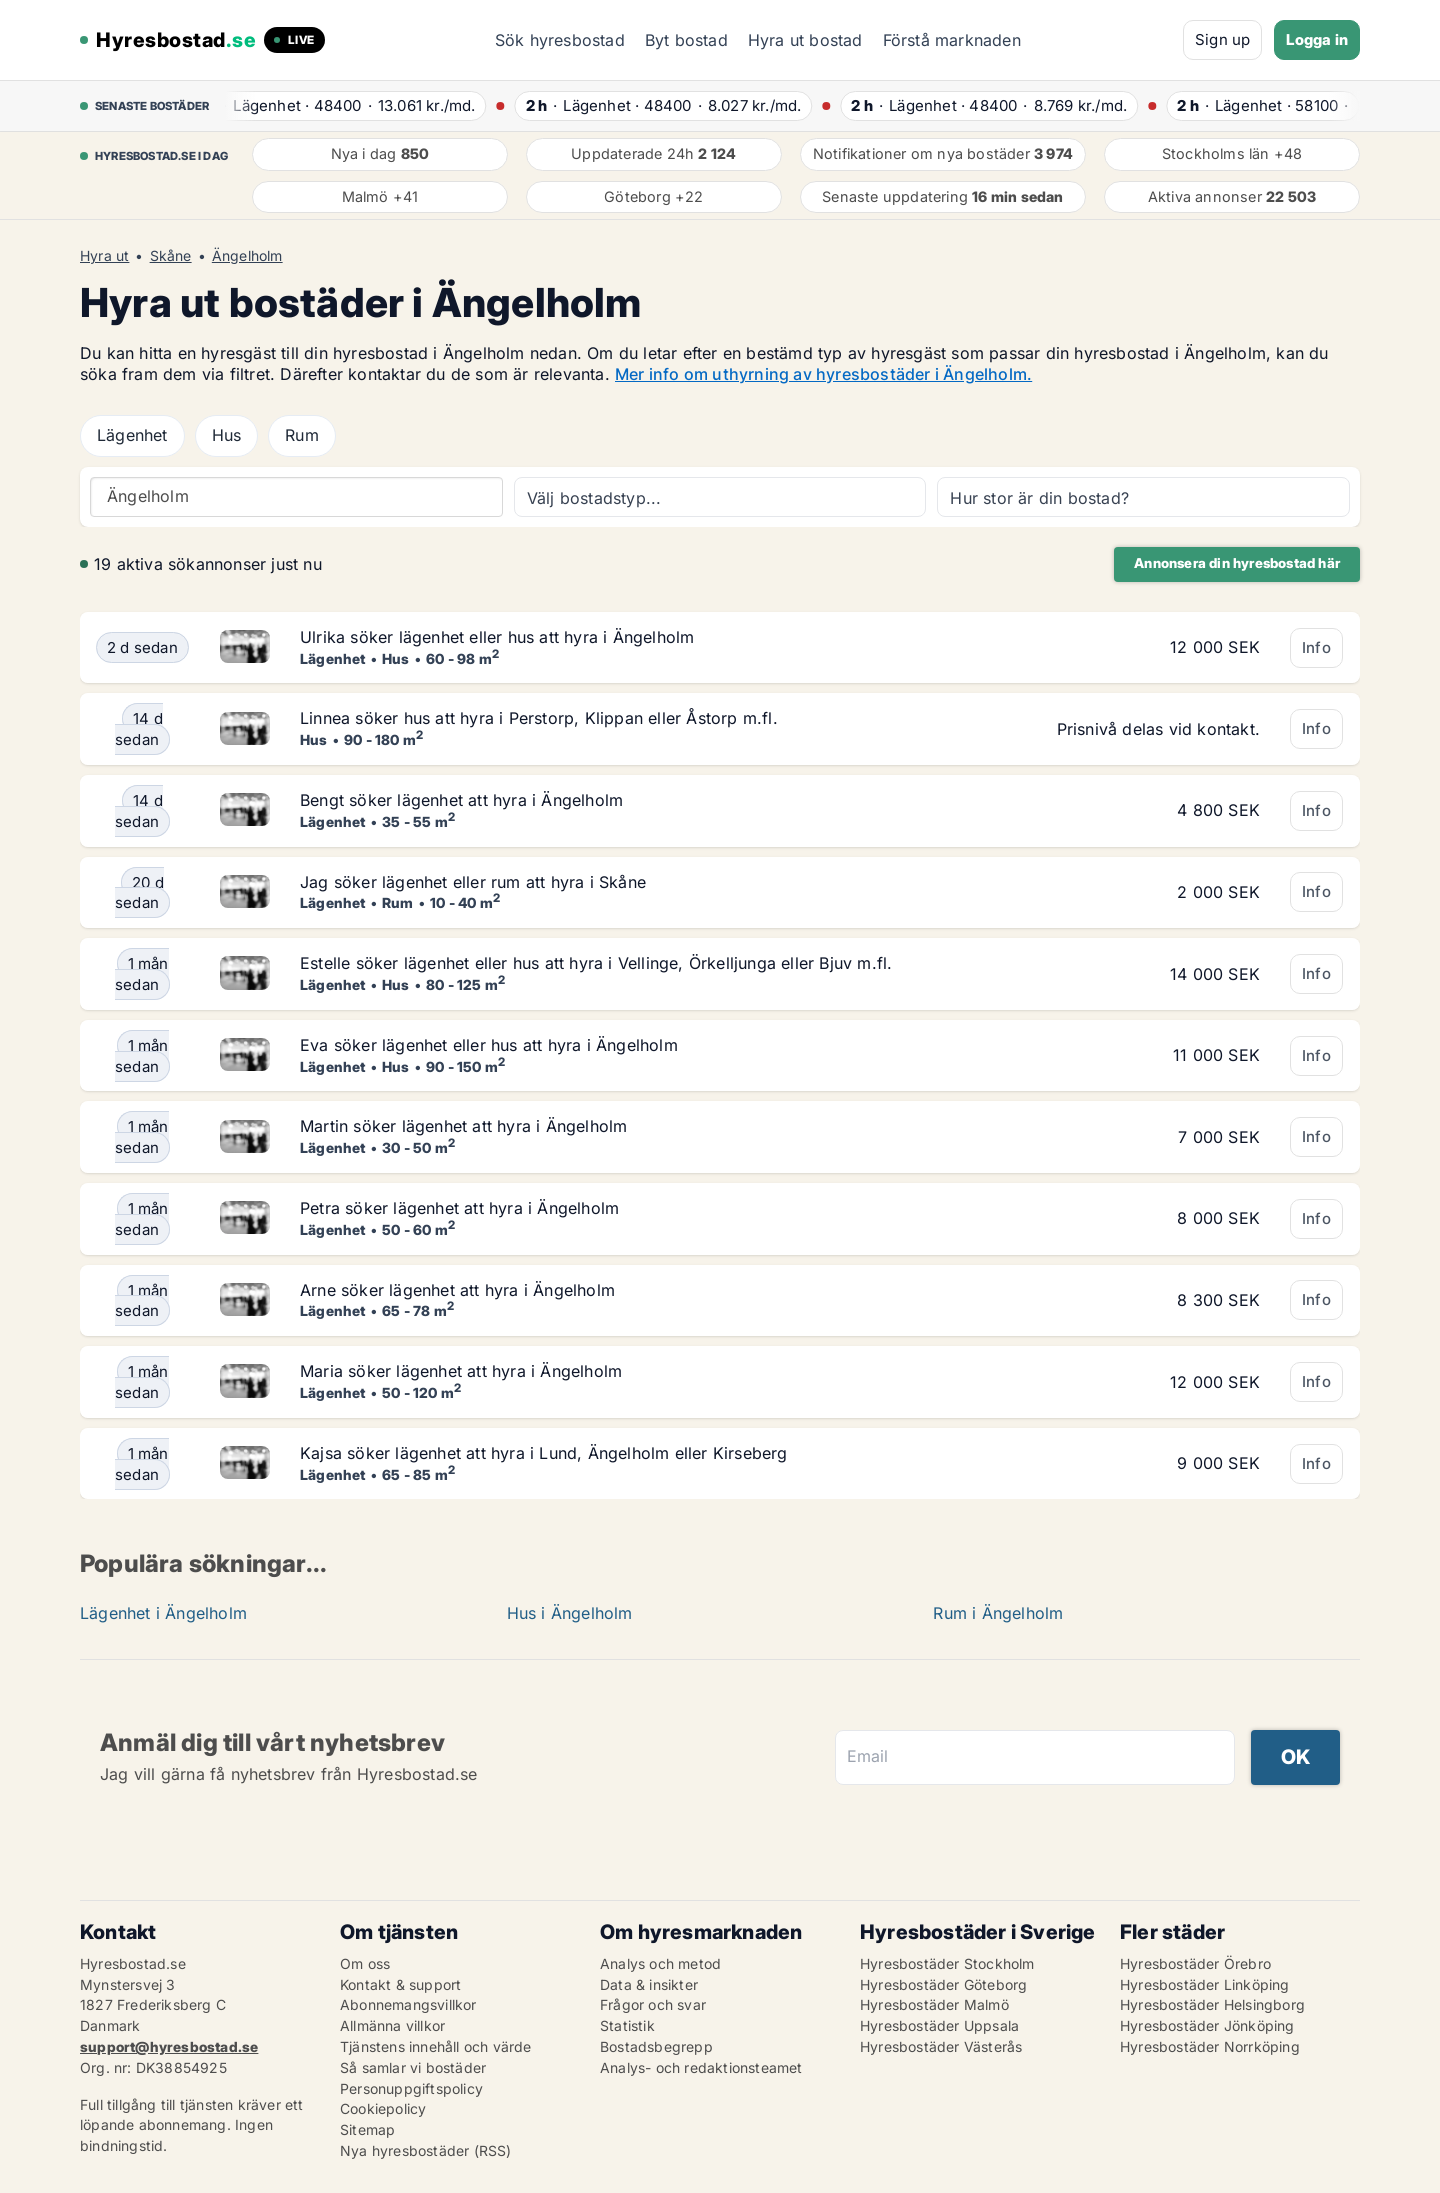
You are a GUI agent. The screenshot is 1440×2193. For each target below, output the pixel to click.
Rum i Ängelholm (998, 1613)
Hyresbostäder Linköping (1205, 1984)
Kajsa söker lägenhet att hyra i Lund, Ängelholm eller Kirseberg (544, 1453)
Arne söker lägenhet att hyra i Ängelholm (457, 1290)
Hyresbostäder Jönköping (1207, 2025)
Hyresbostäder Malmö (934, 2004)
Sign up (1222, 39)
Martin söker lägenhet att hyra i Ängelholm (463, 1126)
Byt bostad (686, 40)
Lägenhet (132, 435)
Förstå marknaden (952, 40)
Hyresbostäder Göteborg (943, 1984)
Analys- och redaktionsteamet (701, 2067)
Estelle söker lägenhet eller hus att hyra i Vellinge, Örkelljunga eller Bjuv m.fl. (596, 963)
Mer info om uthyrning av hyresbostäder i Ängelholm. (823, 374)
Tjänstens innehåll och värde (436, 2046)
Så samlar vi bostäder (413, 2067)
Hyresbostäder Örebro (1195, 1963)
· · (348, 105)
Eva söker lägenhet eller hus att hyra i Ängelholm (489, 1045)
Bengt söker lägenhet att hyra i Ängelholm (461, 800)
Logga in (1317, 39)
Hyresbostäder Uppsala (939, 2025)
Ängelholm (247, 256)
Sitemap (367, 2129)
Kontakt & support (400, 1984)
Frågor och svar (653, 2004)
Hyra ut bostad (805, 40)
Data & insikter (649, 1984)
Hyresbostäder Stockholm (947, 1963)
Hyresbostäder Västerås (941, 2046)
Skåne (171, 256)
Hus (227, 435)
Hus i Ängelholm (570, 1613)
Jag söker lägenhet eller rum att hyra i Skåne (473, 882)
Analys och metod (660, 1963)
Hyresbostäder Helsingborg (1212, 2004)
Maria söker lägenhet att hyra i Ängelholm (461, 1371)
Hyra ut (104, 256)
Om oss (365, 1963)
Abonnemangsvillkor (408, 2004)
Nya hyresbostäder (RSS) (426, 2150)
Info (1316, 647)
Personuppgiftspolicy (411, 2088)
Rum (302, 435)
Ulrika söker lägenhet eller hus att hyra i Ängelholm (497, 637)
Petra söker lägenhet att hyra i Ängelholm (459, 1208)
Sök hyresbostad (560, 40)
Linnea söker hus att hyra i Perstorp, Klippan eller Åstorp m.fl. (539, 718)
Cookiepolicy (383, 2108)
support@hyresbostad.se (169, 2046)
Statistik (627, 2025)
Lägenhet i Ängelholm (163, 1613)
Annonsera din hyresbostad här (1237, 563)
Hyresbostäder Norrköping (1210, 2046)
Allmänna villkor (392, 2025)
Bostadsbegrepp (656, 2046)
